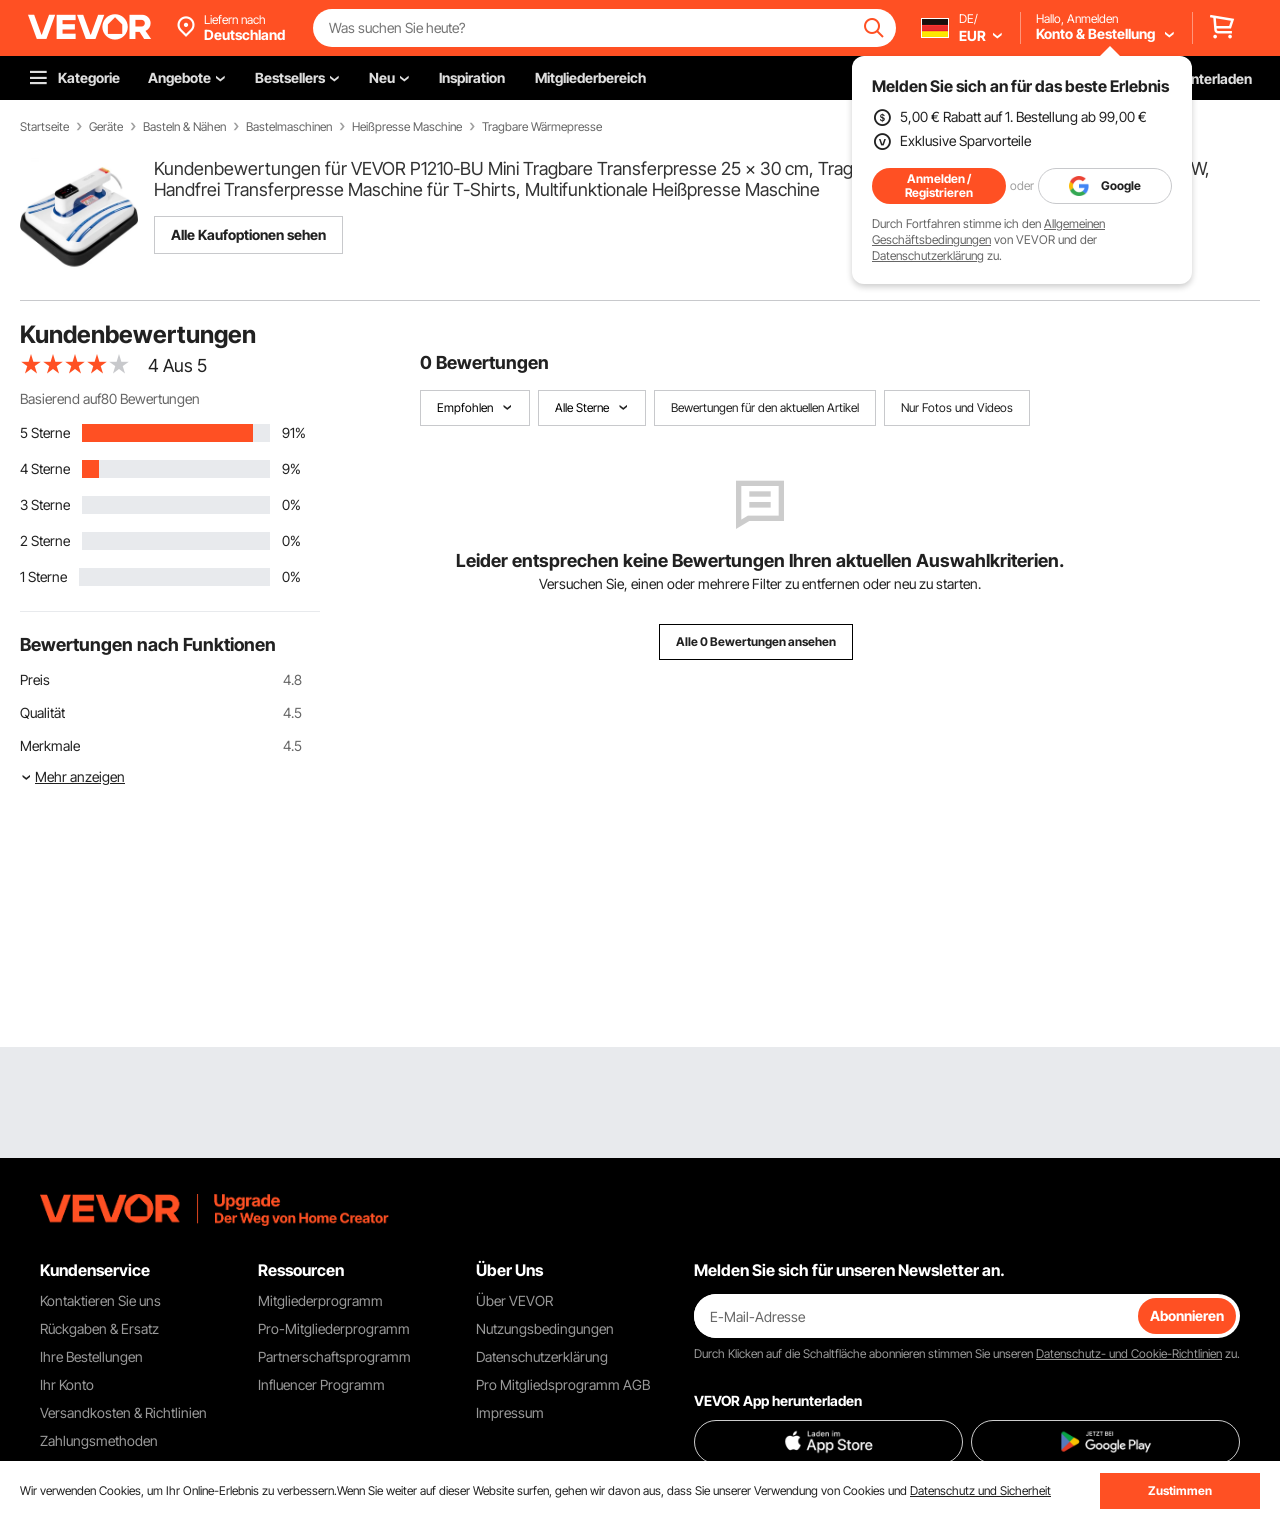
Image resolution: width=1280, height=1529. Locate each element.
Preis (35, 679)
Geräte (106, 127)
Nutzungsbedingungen (545, 1328)
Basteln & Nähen (184, 127)
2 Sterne (45, 540)
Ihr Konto (67, 1384)
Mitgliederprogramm (320, 1300)
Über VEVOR (514, 1300)
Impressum (510, 1412)
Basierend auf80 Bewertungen (110, 398)
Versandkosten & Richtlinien (123, 1412)
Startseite (44, 127)
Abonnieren (1187, 1315)
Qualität (42, 712)
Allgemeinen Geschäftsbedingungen (988, 231)
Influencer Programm (321, 1384)
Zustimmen (1180, 1490)
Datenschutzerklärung (928, 255)
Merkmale (50, 745)
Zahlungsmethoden (99, 1440)
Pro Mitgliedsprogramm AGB (563, 1384)
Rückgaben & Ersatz (99, 1328)
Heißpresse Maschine (407, 127)
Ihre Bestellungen (91, 1356)
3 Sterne (45, 504)
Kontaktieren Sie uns (100, 1300)
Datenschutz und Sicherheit (980, 1490)
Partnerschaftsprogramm (334, 1356)
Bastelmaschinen (289, 127)
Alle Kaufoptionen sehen (248, 234)
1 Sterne (43, 576)
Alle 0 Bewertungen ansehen (756, 641)
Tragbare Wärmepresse (542, 127)
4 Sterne (45, 468)
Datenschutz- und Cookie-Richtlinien (1129, 1353)
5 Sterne (45, 432)
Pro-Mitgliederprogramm (334, 1328)
